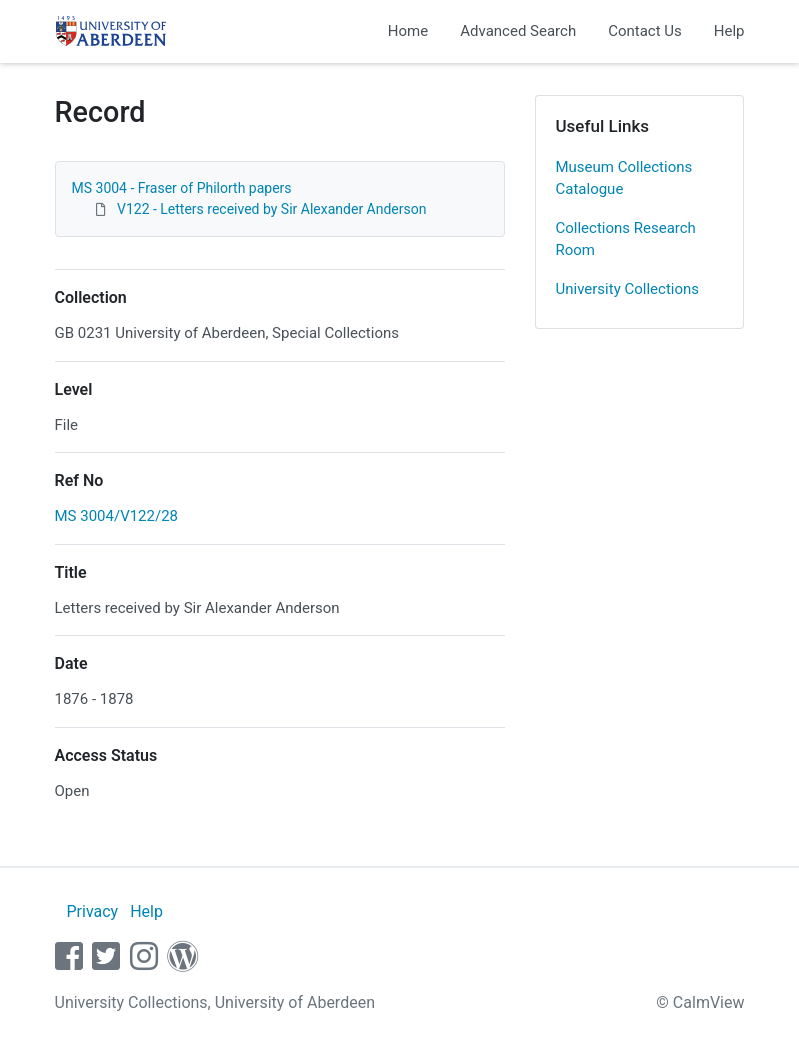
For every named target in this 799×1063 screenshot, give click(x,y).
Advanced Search (518, 31)
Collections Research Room (626, 239)
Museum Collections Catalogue (624, 178)
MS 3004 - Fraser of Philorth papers (182, 188)
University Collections (628, 289)
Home (408, 31)
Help (729, 31)
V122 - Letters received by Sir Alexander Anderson (271, 209)
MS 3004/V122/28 (117, 516)
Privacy (92, 911)
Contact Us (645, 31)
